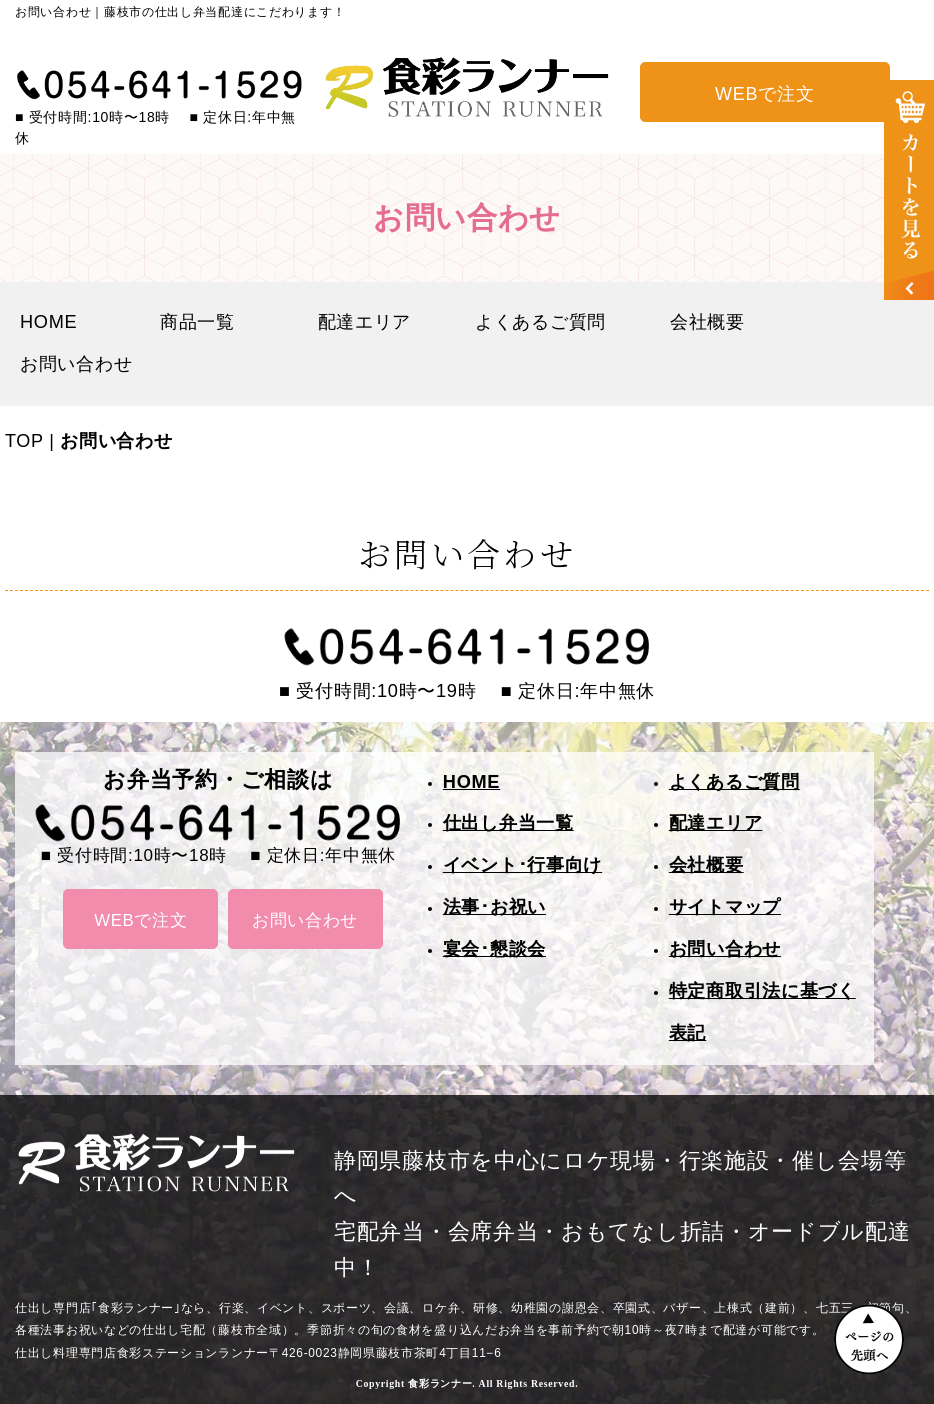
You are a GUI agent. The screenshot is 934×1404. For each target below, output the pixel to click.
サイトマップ (725, 907)
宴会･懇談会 (494, 949)
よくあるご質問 (540, 322)
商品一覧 (207, 322)
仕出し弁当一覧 (508, 823)
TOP (24, 441)
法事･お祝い (494, 907)
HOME (58, 322)
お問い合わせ (76, 364)
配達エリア (365, 322)
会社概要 (707, 322)
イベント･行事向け (522, 865)
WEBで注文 (764, 94)
